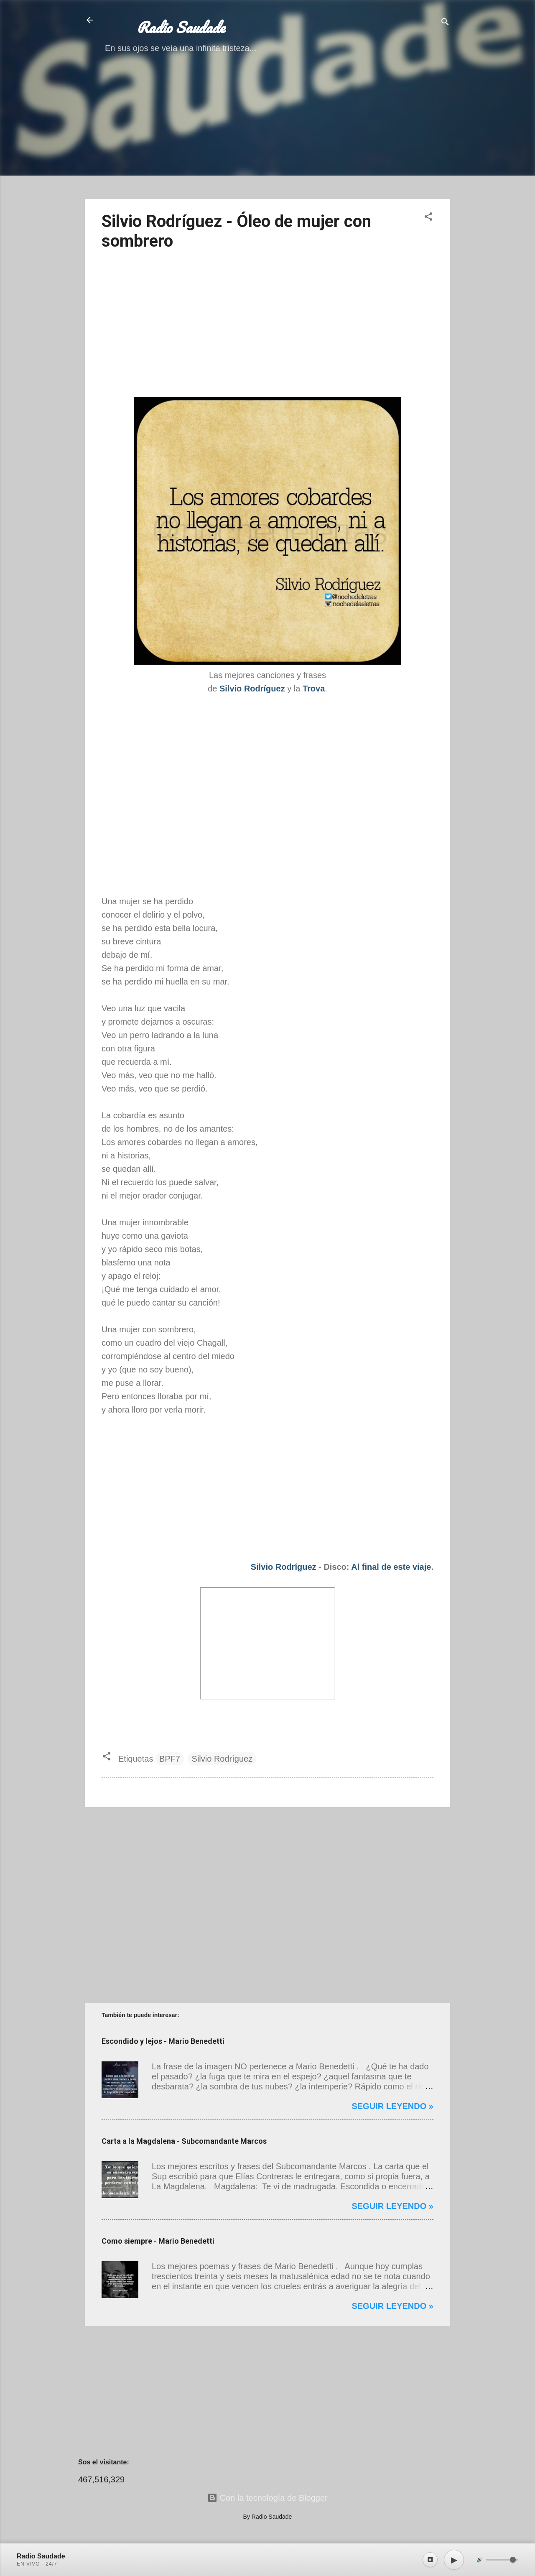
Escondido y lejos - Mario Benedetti (163, 2041)
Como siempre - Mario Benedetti (158, 2241)
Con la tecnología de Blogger (267, 2497)
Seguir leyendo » (392, 2106)
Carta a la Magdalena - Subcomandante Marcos (184, 2141)
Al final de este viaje (391, 1566)
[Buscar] (445, 23)
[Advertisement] (267, 133)
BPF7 (169, 1758)
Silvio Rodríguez (283, 1566)
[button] (428, 218)
